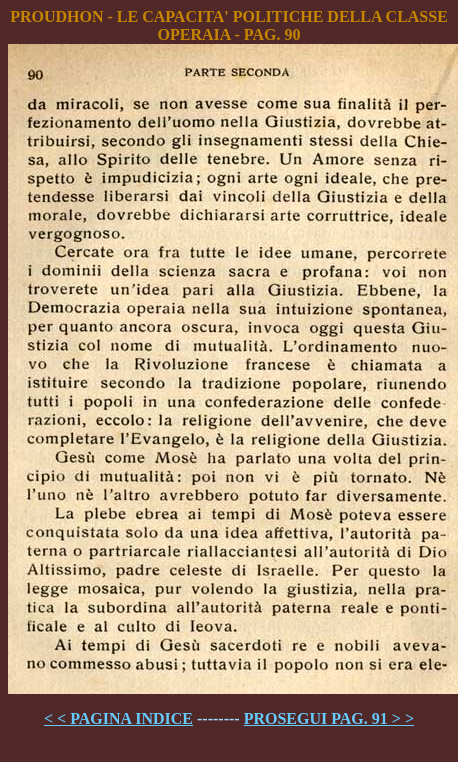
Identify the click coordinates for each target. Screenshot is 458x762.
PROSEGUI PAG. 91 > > (329, 718)
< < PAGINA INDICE (118, 718)
